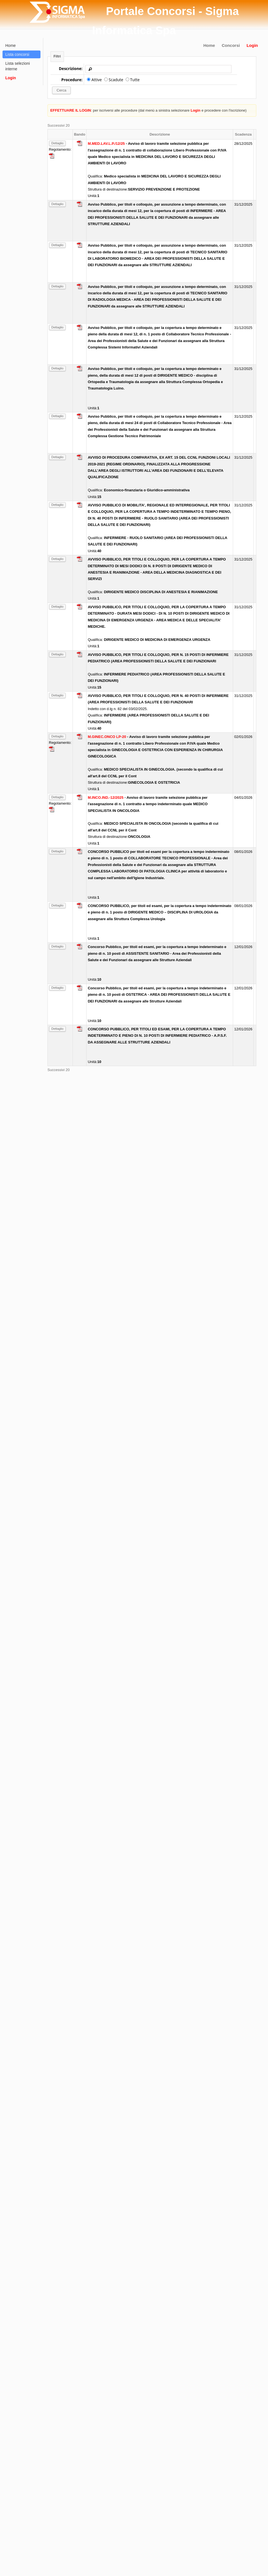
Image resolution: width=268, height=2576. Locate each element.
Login (252, 45)
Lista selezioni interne (17, 66)
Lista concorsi (17, 54)
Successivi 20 (58, 125)
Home (209, 45)
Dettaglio (57, 143)
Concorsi (231, 45)
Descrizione (160, 134)
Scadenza (243, 134)
